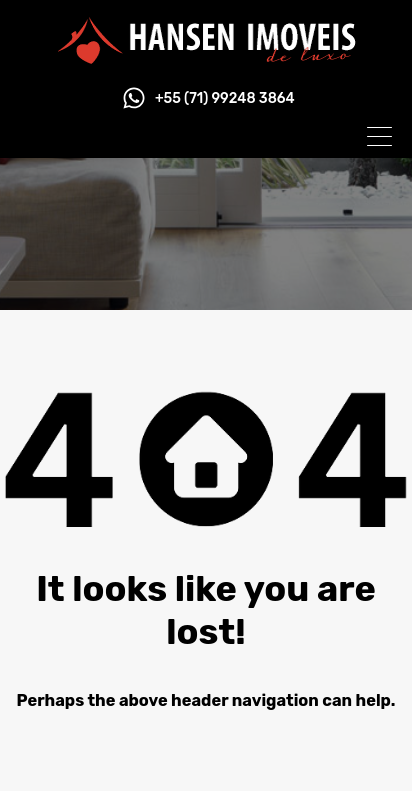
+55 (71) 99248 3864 (225, 99)
